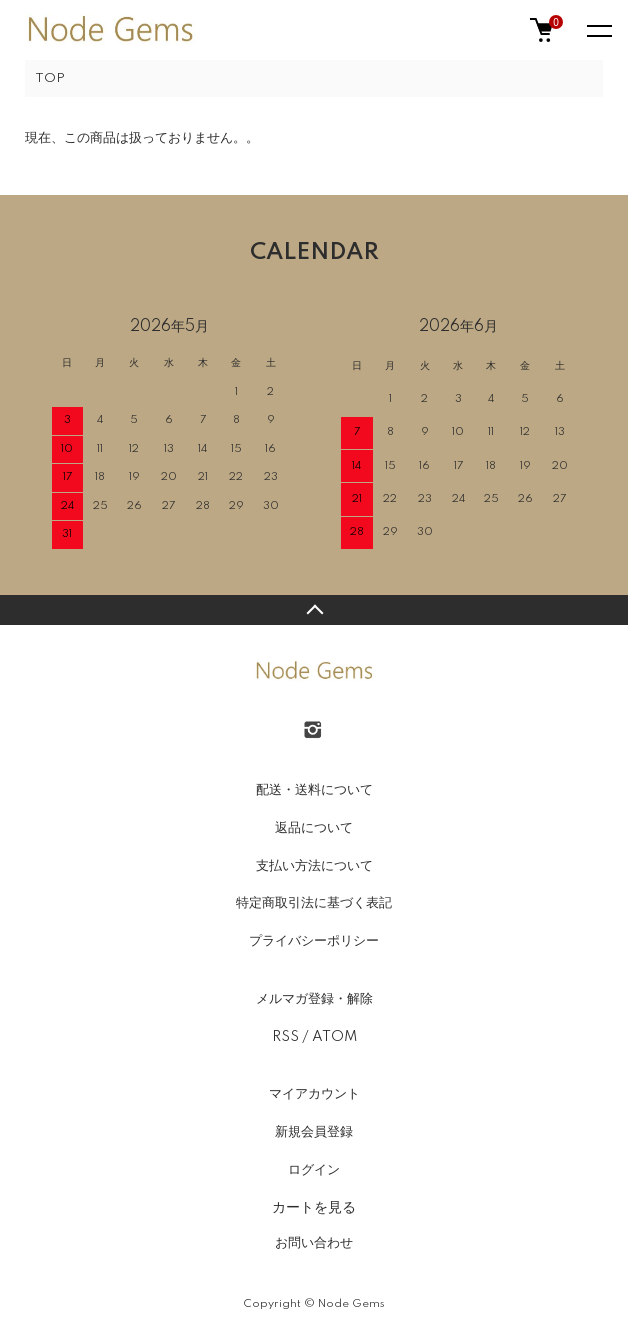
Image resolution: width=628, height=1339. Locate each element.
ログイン (314, 1170)
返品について (314, 828)
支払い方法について (314, 866)
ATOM (334, 1037)
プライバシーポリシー (314, 941)
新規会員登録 (314, 1132)
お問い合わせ (314, 1243)
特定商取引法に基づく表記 (314, 903)
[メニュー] (598, 30)
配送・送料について (314, 790)
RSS (285, 1037)
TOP (50, 78)
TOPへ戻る (314, 610)
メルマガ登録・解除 (314, 999)
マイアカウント (314, 1094)
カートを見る (314, 1207)
